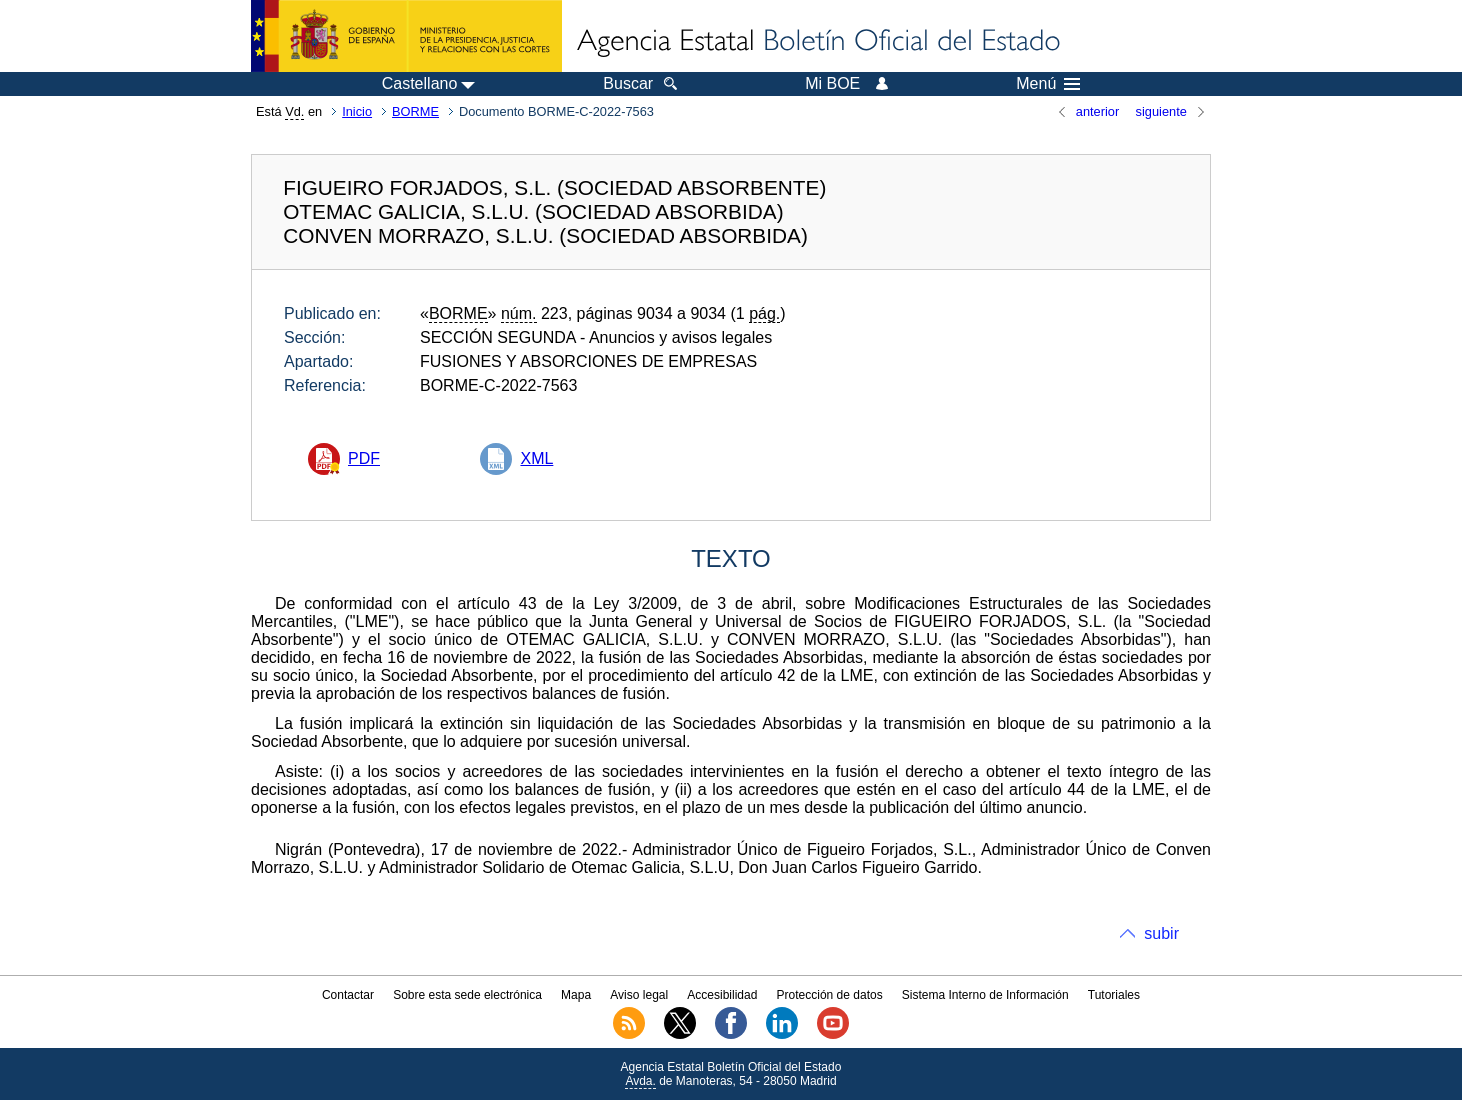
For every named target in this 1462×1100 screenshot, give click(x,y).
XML (536, 458)
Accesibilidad (722, 995)
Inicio (357, 111)
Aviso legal (639, 995)
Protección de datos (830, 995)
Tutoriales (1114, 995)
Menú (1048, 84)
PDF (364, 458)
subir (1161, 933)
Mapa (576, 995)
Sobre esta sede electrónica (467, 995)
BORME (415, 111)
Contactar (348, 995)
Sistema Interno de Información (985, 995)
